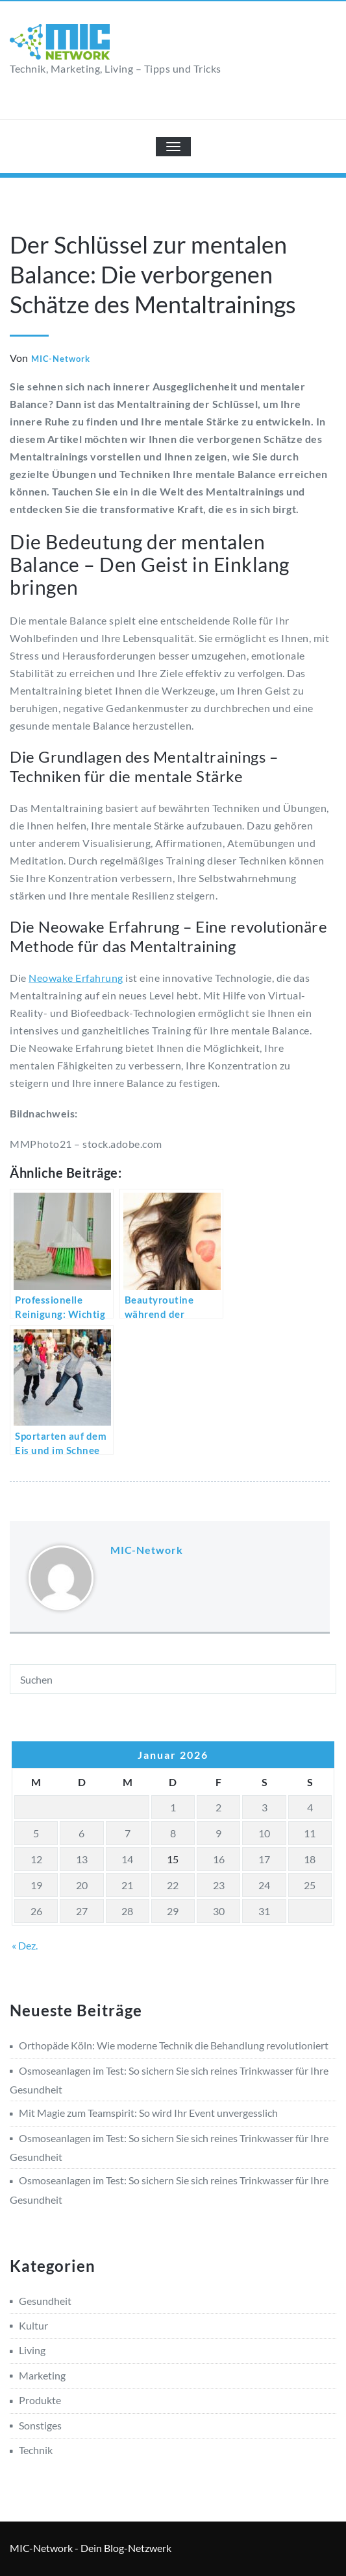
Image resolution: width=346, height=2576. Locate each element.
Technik (36, 2450)
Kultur (33, 2325)
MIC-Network (60, 358)
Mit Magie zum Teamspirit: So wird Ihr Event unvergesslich (148, 2112)
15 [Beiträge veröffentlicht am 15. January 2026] (173, 1859)
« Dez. (25, 1945)
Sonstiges (40, 2425)
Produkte (40, 2400)
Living (32, 2350)
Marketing (42, 2375)
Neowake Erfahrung (76, 978)
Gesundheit (45, 2301)
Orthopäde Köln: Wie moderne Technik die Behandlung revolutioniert (173, 2045)
